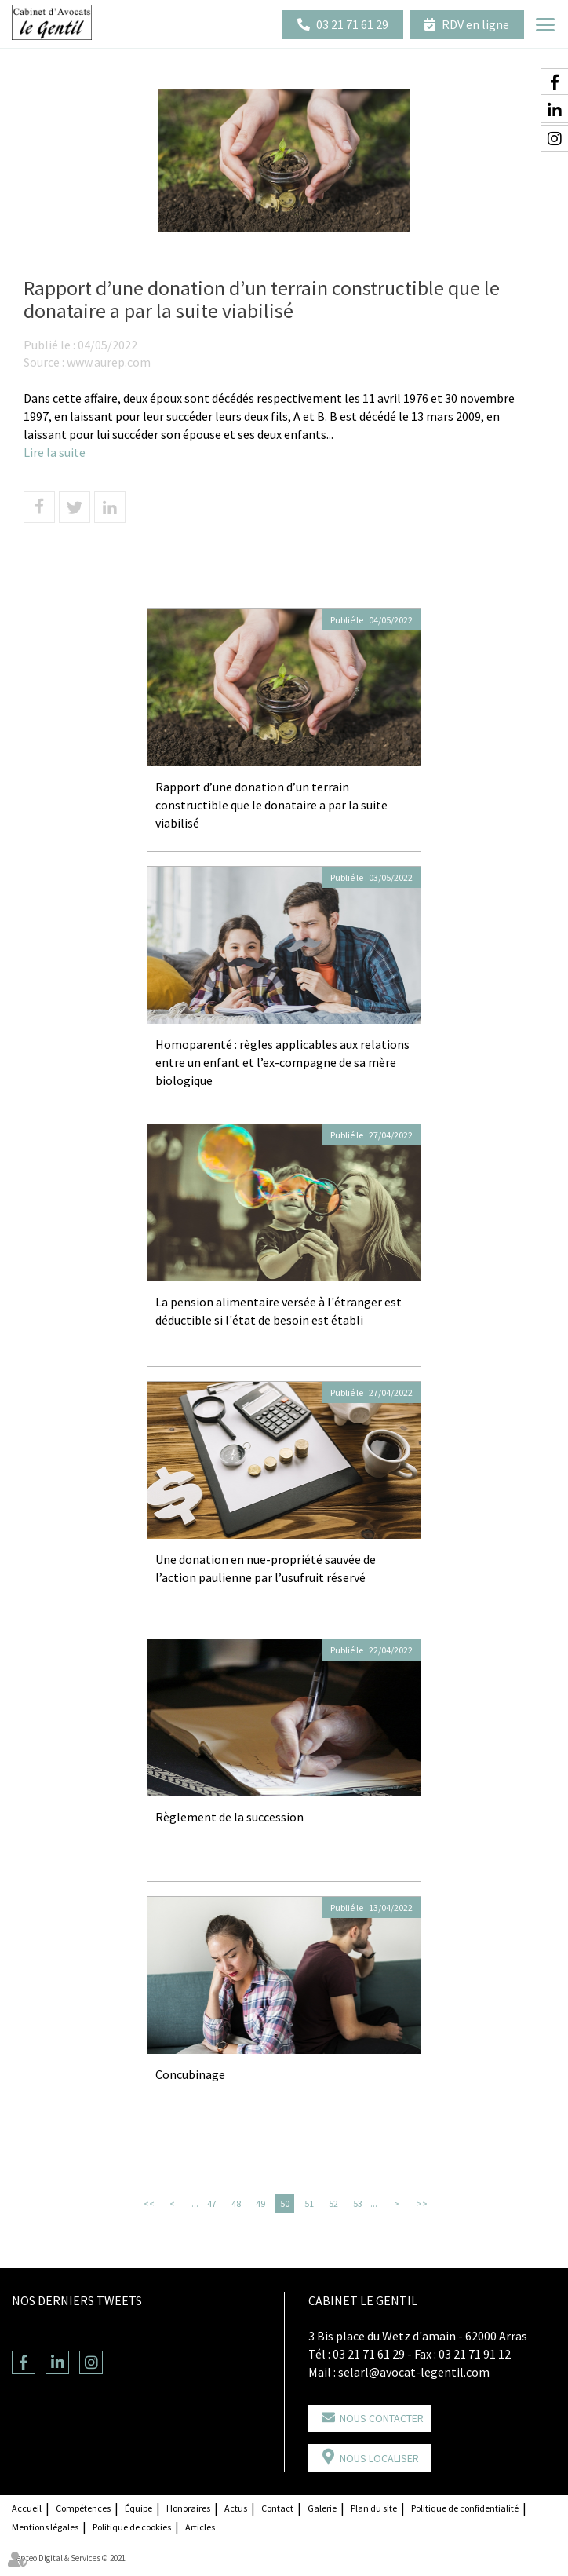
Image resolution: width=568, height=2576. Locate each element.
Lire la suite (55, 452)
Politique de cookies (132, 2527)
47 (212, 2203)
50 (284, 2203)
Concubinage (190, 2074)
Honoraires (188, 2508)
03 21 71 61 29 (352, 24)
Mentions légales (45, 2527)
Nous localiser (379, 2458)
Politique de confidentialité (465, 2508)
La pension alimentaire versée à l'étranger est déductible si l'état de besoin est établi (278, 1311)
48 (236, 2203)
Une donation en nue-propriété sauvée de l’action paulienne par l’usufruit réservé (265, 1568)
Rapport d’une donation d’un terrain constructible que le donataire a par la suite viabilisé (271, 805)
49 (260, 2203)
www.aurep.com (109, 362)
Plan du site (374, 2508)
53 (357, 2203)
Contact (277, 2508)
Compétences (83, 2508)
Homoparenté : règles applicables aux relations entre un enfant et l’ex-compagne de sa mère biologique (282, 1062)
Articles (200, 2527)
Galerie (322, 2508)
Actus (235, 2508)
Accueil (27, 2508)
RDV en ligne (475, 24)
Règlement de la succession (229, 1817)
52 (333, 2203)
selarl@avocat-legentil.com (414, 2372)
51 (309, 2203)
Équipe (138, 2508)
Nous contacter (382, 2418)
